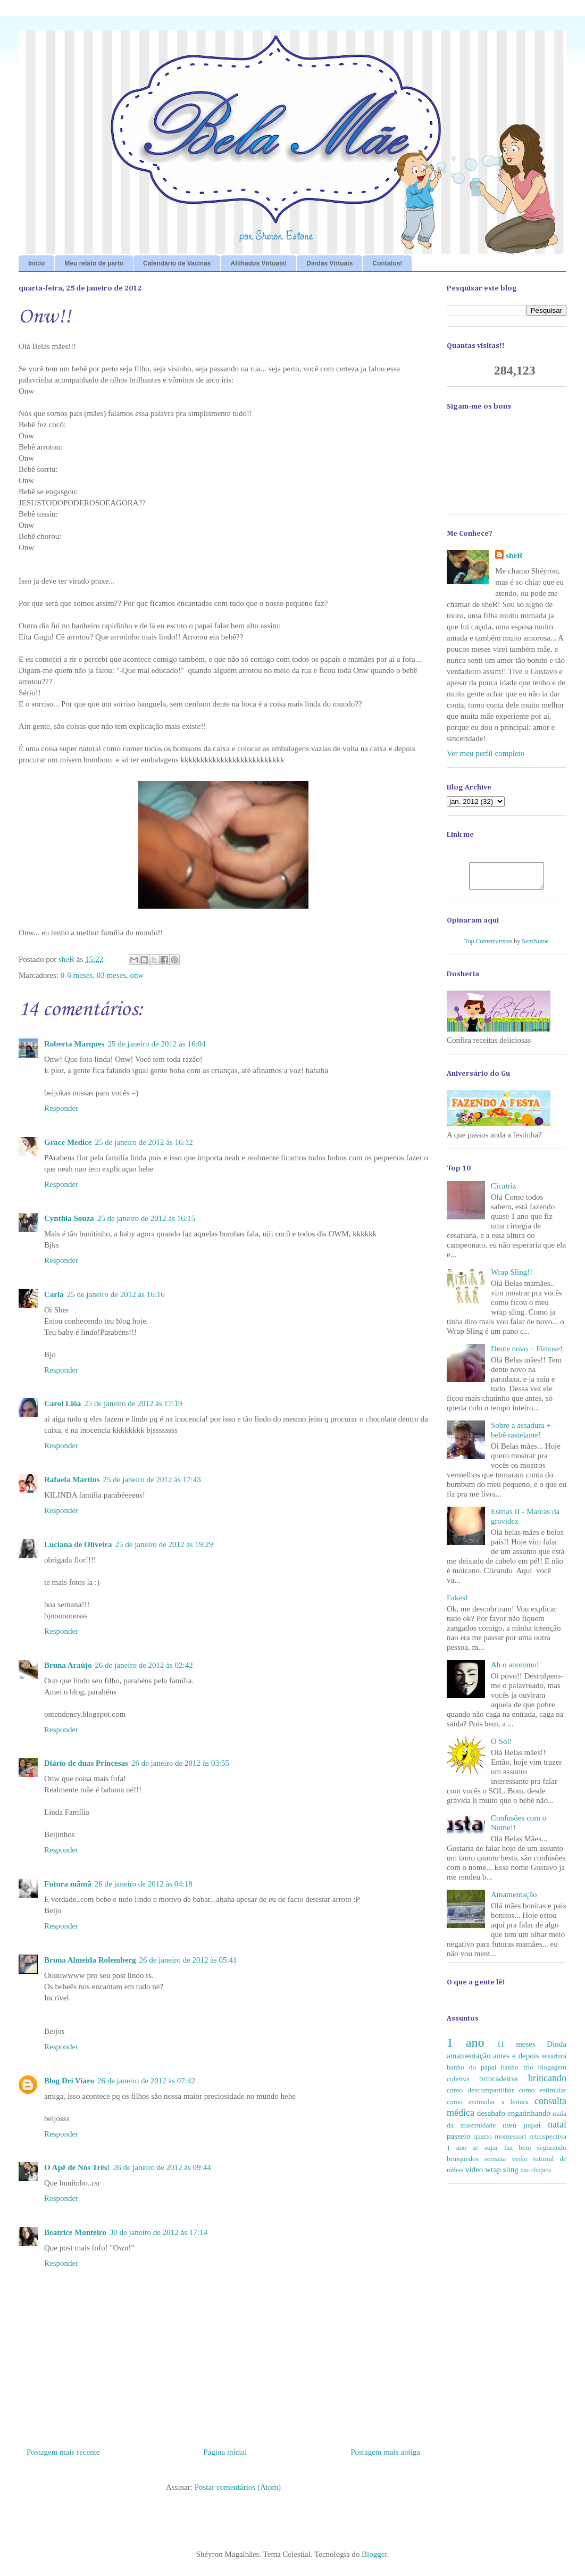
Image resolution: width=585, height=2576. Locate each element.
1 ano (465, 2047)
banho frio (517, 2072)
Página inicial (225, 2452)
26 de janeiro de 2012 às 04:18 (144, 1884)
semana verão (506, 2163)
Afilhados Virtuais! (258, 263)
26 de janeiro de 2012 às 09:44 (162, 2167)
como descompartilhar (480, 2095)
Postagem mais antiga (385, 2452)
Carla (54, 1294)
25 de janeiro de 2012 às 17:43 (152, 1479)
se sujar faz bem (501, 2152)
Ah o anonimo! (515, 1669)
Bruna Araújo (68, 1665)
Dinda (556, 2049)
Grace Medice (68, 1142)
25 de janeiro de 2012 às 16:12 (144, 1142)
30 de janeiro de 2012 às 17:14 (158, 2232)
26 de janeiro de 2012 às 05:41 (188, 1960)
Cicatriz (503, 1190)
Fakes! (457, 1602)
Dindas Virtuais (329, 263)
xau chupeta (536, 2175)
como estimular (543, 2095)
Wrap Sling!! (511, 1277)
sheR (514, 555)
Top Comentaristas (488, 946)
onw (137, 975)
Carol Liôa (62, 1403)
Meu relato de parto (93, 263)
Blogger (374, 2554)
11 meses (516, 2049)
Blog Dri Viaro (69, 2080)
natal (557, 2129)
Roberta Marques (74, 1044)
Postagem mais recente (63, 2452)
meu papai (522, 2129)
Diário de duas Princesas (86, 1763)
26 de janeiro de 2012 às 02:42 (144, 1665)
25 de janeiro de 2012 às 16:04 (156, 1044)
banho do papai (471, 2072)
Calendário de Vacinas (177, 263)
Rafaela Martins (72, 1479)
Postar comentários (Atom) (238, 2487)
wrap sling (502, 2174)
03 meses (111, 975)
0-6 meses (77, 975)
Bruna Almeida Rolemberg (90, 1960)
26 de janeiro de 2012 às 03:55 (180, 1763)
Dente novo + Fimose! (527, 1353)
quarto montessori (499, 2141)
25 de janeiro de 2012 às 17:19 (133, 1403)
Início (36, 263)
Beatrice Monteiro (75, 2232)
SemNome (535, 946)
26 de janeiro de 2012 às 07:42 (146, 2080)
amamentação (468, 2060)
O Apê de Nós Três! (77, 2167)
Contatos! (387, 263)
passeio (458, 2141)
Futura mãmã (67, 1884)
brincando (547, 2083)
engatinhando (528, 2118)
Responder (61, 1108)
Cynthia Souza (69, 1218)
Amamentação (514, 1899)
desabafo (491, 2118)
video (474, 2174)
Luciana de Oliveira (78, 1544)
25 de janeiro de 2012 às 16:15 (146, 1218)
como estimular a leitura (488, 2106)
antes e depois (516, 2060)
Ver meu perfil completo (485, 753)
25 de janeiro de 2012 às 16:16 (116, 1294)
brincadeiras (498, 2083)
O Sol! (501, 1746)
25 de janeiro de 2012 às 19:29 (164, 1544)
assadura (554, 2061)
